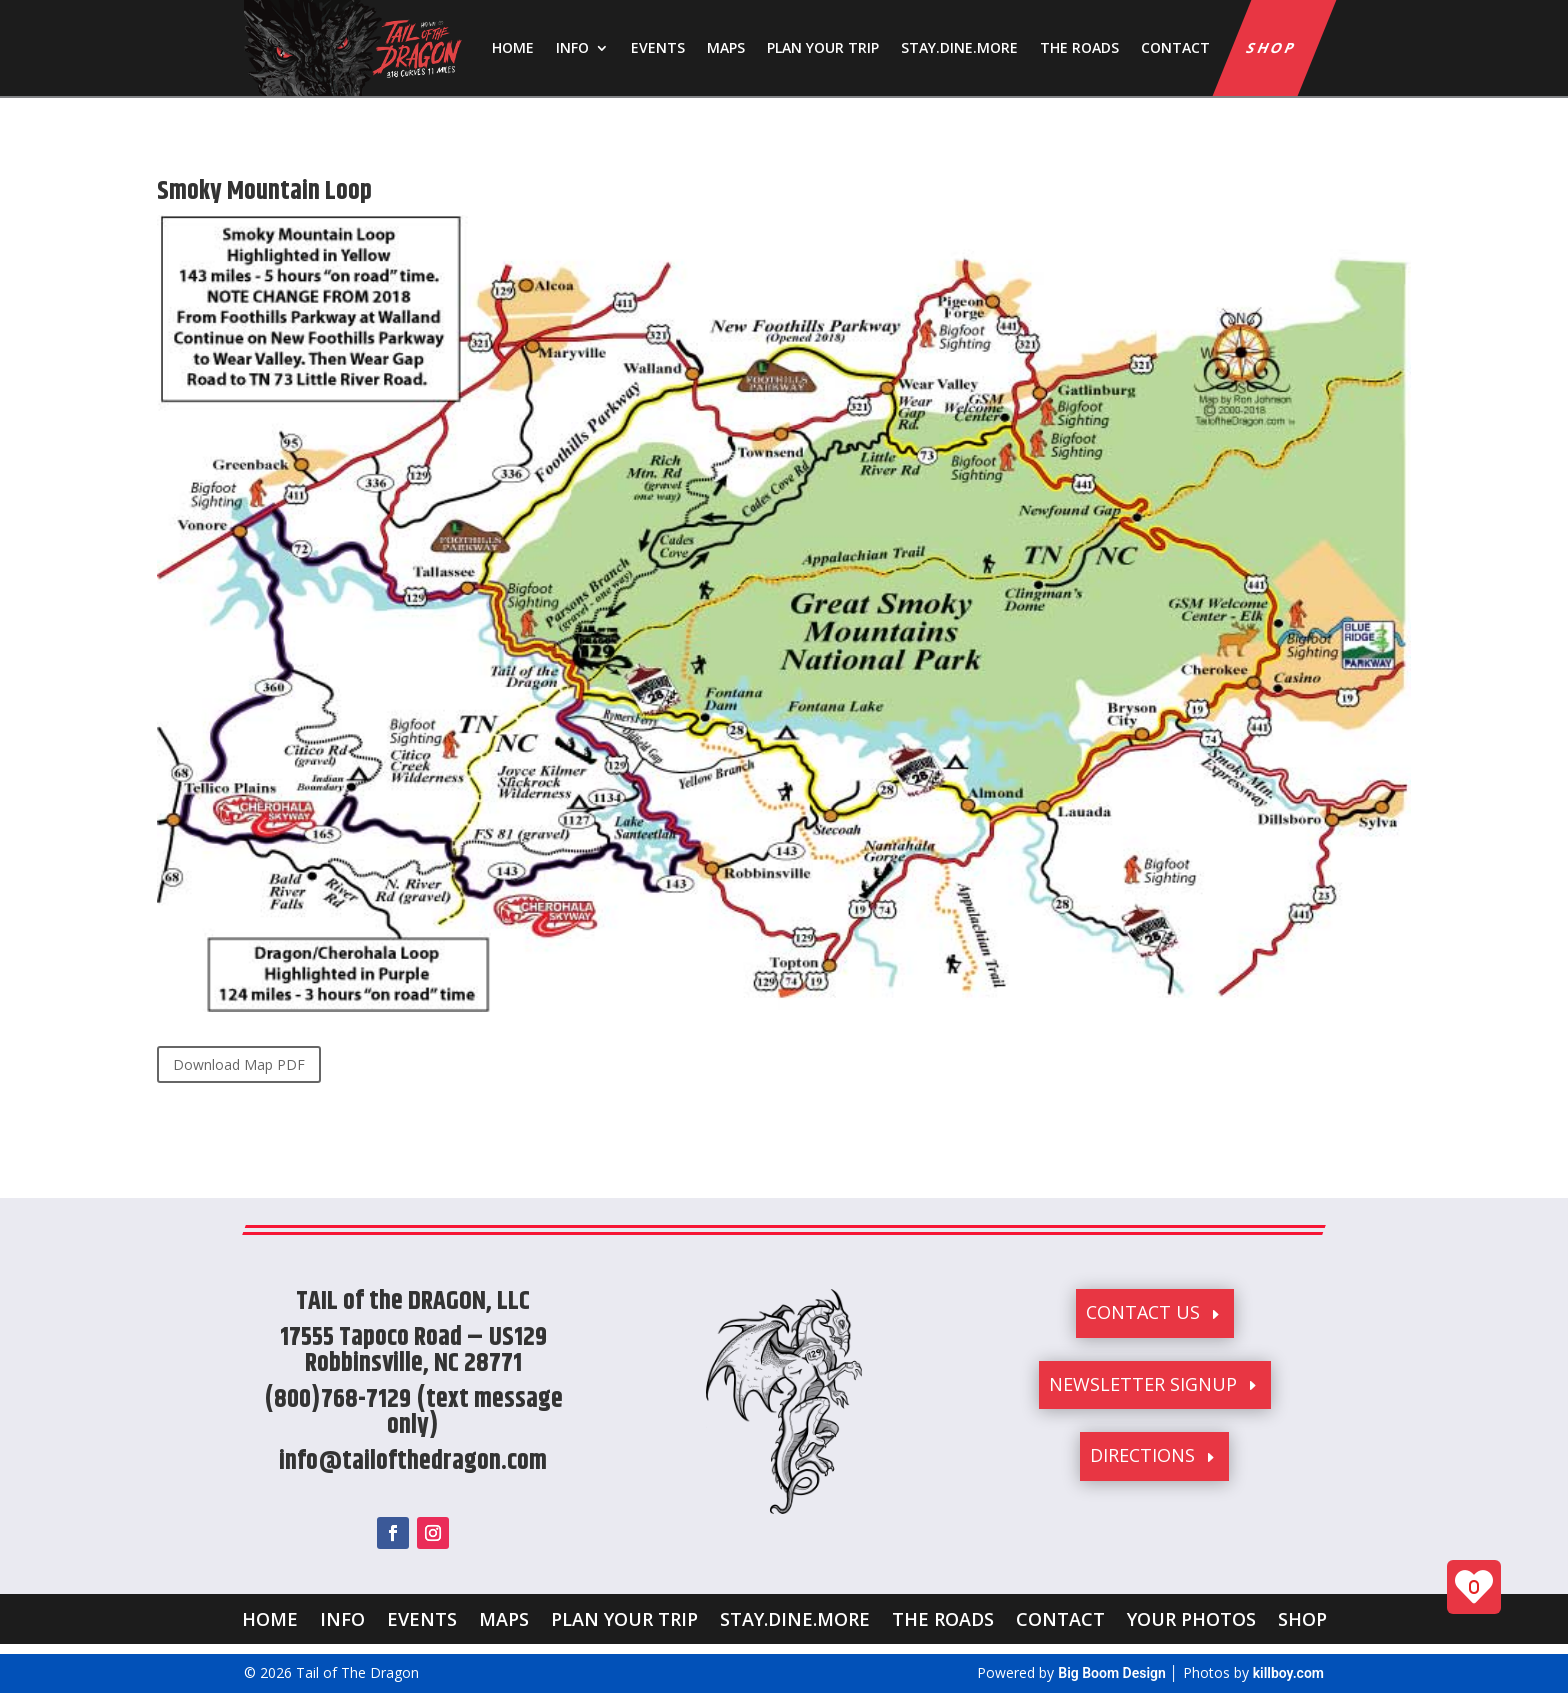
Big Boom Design (1112, 1673)
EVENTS (658, 47)
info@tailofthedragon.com (413, 1461)
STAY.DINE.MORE (959, 47)
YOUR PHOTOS (1191, 1616)
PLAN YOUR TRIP (823, 47)
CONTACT (1175, 47)
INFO (572, 47)
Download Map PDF (239, 1064)
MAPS (726, 47)
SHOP (1273, 47)
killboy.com (1288, 1673)
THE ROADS (1079, 47)
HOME (513, 47)
